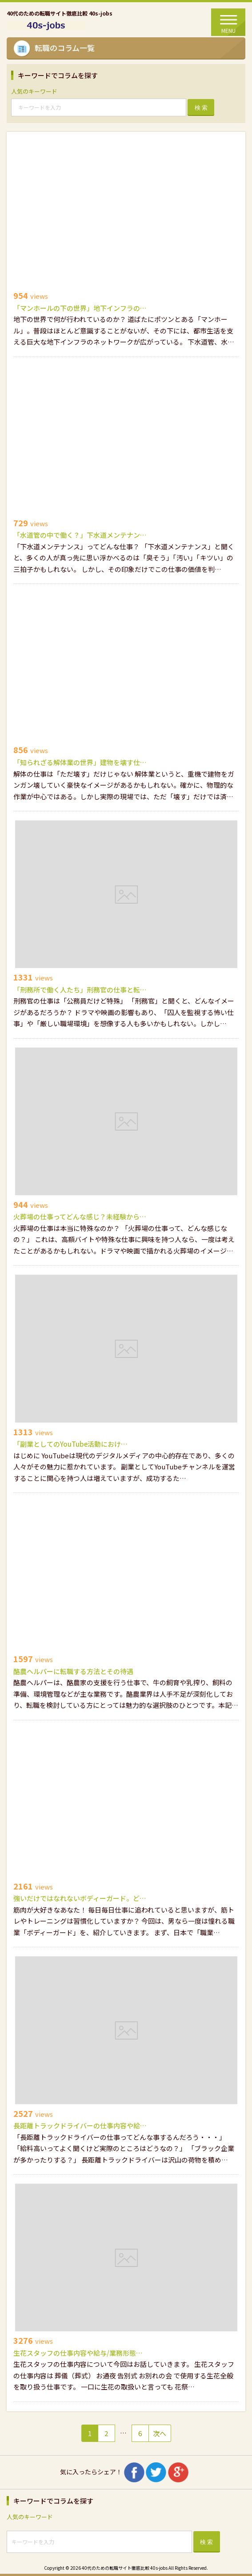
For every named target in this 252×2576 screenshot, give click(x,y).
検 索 (201, 107)
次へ (159, 2433)
